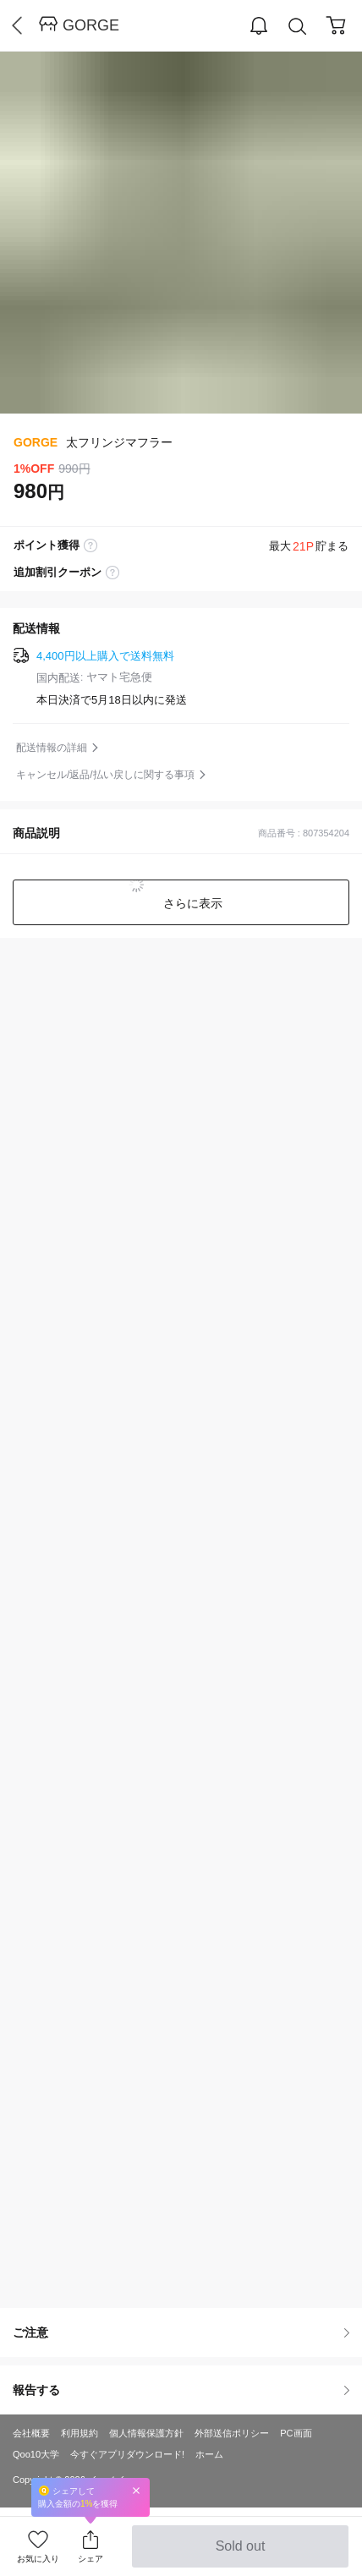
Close (136, 2490)
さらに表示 (191, 903)
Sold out (240, 2553)
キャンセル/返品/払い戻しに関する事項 (105, 775)
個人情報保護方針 (146, 2433)
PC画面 (295, 2433)
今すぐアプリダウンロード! (127, 2454)
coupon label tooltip (112, 572)
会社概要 (31, 2433)
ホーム (209, 2454)
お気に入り (38, 2558)
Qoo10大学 (36, 2454)
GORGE (91, 25)
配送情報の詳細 (51, 748)
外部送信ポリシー (232, 2433)
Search (297, 27)
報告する (181, 2390)
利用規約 (79, 2433)
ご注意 (181, 2332)
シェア (90, 2558)
